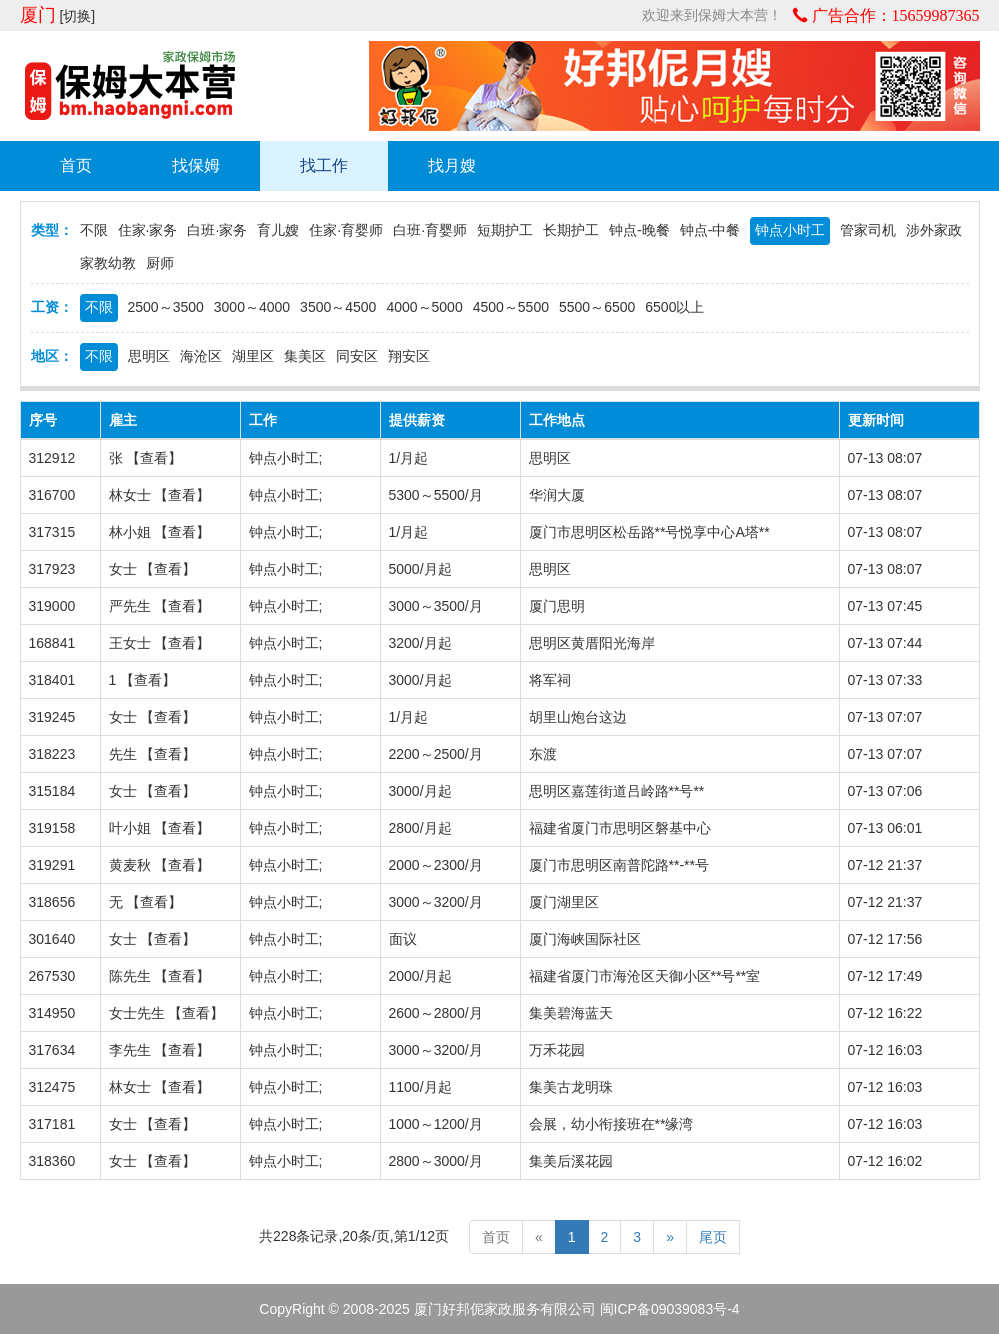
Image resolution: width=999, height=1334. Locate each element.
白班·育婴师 (430, 230)
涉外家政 (934, 230)
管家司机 (868, 230)
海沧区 (201, 356)
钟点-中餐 (710, 230)
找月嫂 (452, 165)
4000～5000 (424, 307)
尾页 (713, 1237)
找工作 (324, 165)
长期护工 (571, 230)
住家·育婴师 (346, 230)
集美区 (305, 356)
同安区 (357, 356)
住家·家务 (148, 230)
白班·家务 (217, 230)
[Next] (670, 1237)
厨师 (160, 263)
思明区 (149, 356)
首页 (76, 165)
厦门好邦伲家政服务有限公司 (505, 1309)
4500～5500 (511, 307)
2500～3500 (166, 307)
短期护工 (505, 230)
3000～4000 (252, 307)
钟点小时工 (790, 230)
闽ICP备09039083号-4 (670, 1309)
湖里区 (253, 356)
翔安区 (409, 356)
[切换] (77, 16)
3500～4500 (338, 307)
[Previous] (539, 1237)
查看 (154, 458)
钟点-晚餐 (639, 230)
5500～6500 (597, 307)
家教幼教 (108, 263)
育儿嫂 (278, 230)
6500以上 (674, 307)
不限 (94, 230)
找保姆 (196, 165)
